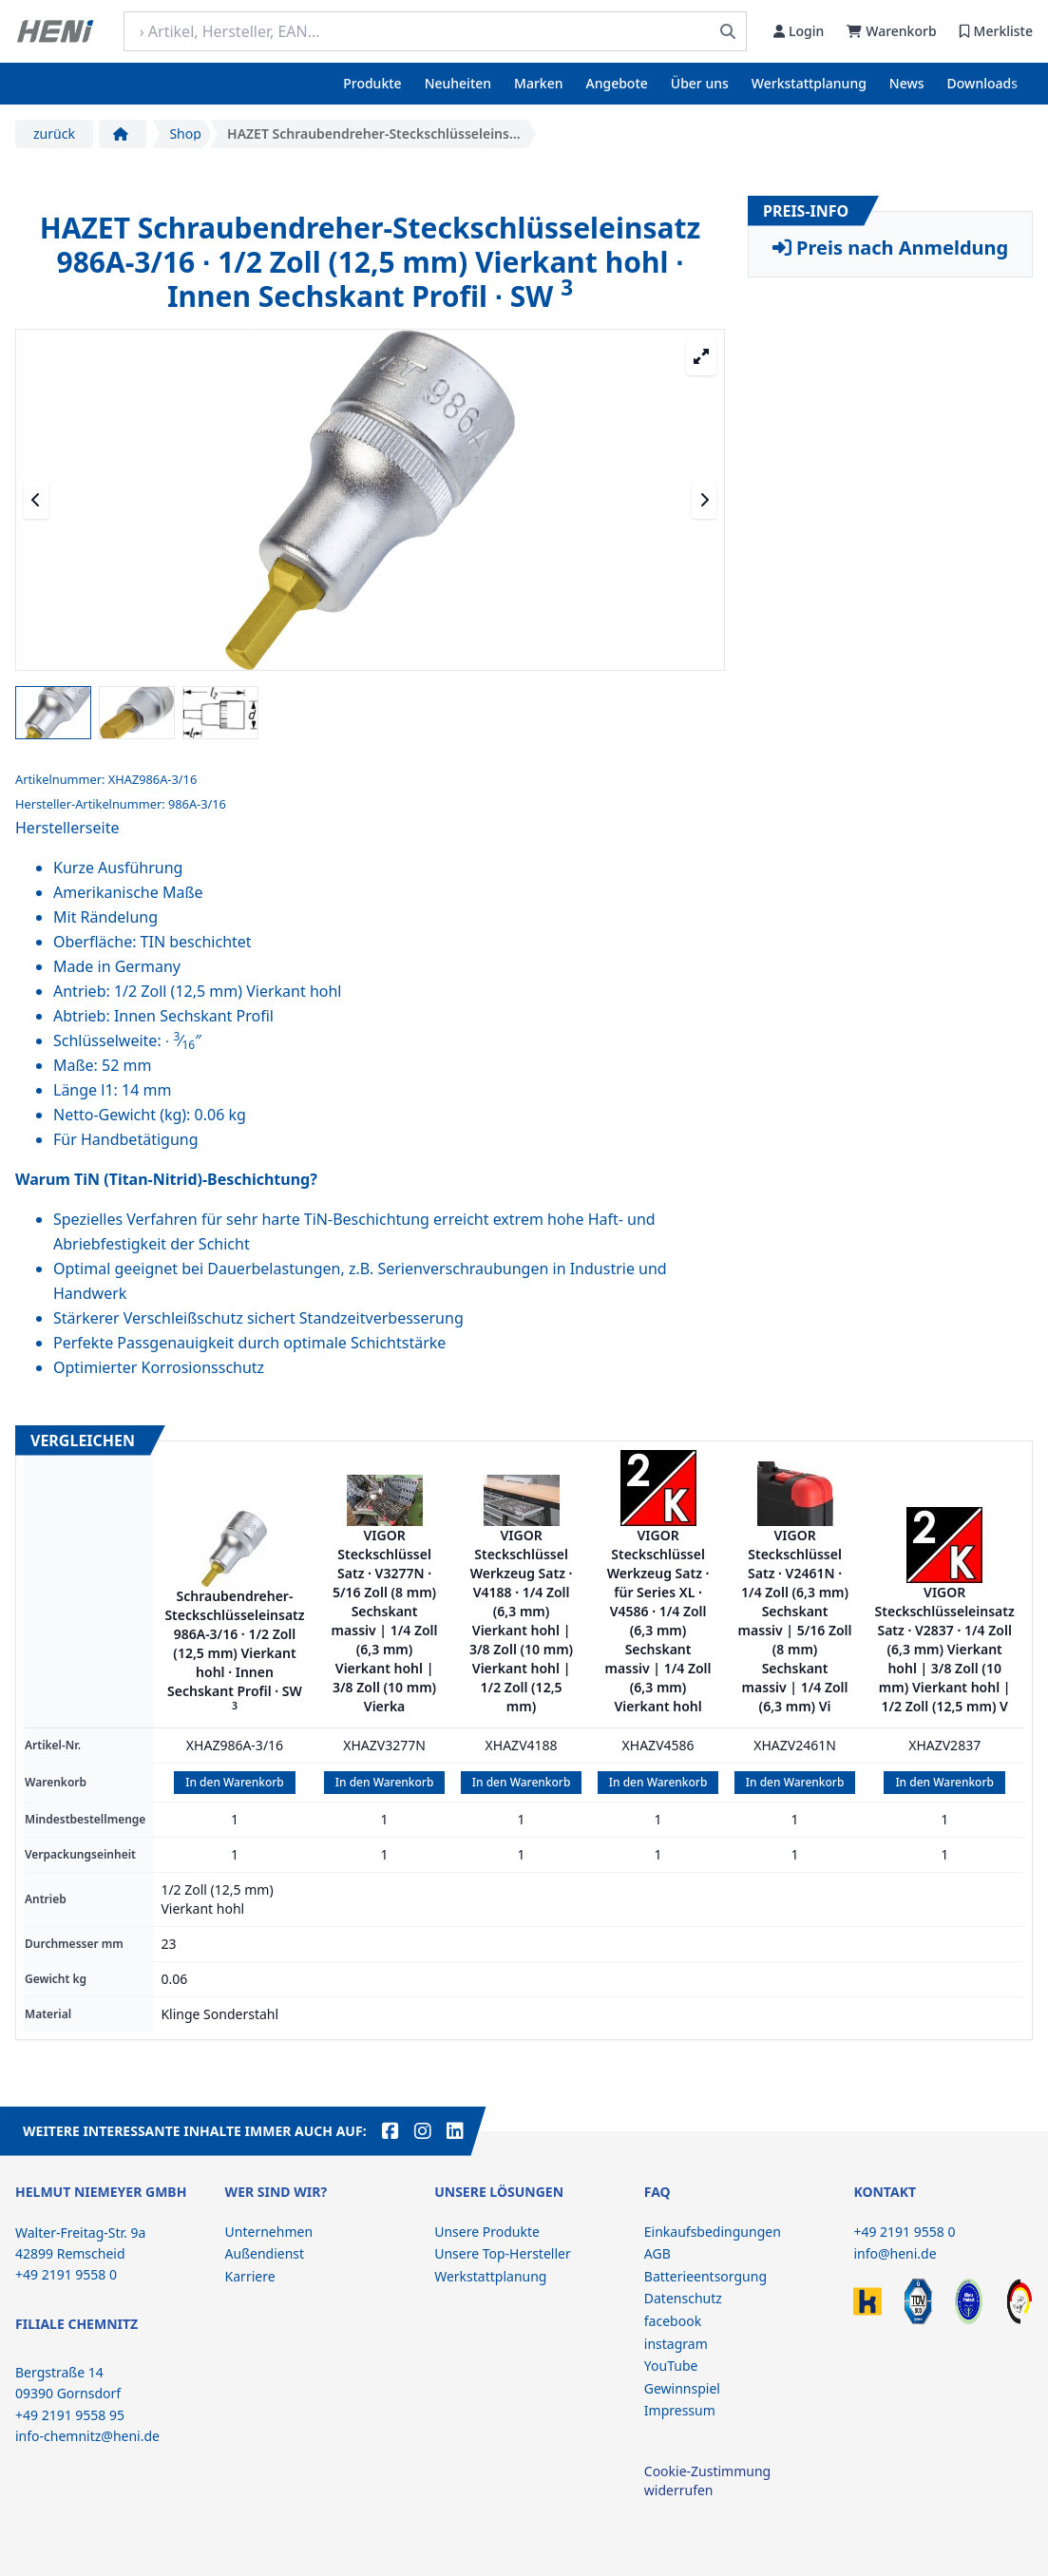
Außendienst (265, 2253)
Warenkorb (891, 31)
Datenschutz (683, 2298)
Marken (538, 83)
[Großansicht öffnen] (701, 356)
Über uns (700, 83)
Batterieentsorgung (705, 2276)
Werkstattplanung (809, 83)
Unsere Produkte (487, 2232)
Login (798, 31)
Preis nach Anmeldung (890, 247)
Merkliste (996, 31)
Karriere (250, 2276)
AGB (657, 2253)
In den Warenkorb (234, 1782)
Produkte (372, 83)
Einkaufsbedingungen (712, 2232)
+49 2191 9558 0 (904, 2232)
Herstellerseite (67, 827)
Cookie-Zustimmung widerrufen (707, 2480)
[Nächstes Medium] (704, 500)
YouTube (671, 2366)
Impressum (679, 2410)
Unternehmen (269, 2232)
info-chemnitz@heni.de (87, 2436)
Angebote (617, 83)
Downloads (982, 83)
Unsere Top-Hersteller (502, 2253)
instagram (676, 2344)
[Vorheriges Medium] (36, 500)
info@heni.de (894, 2253)
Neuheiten (458, 83)
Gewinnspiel (682, 2388)
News (906, 83)
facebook (672, 2321)
